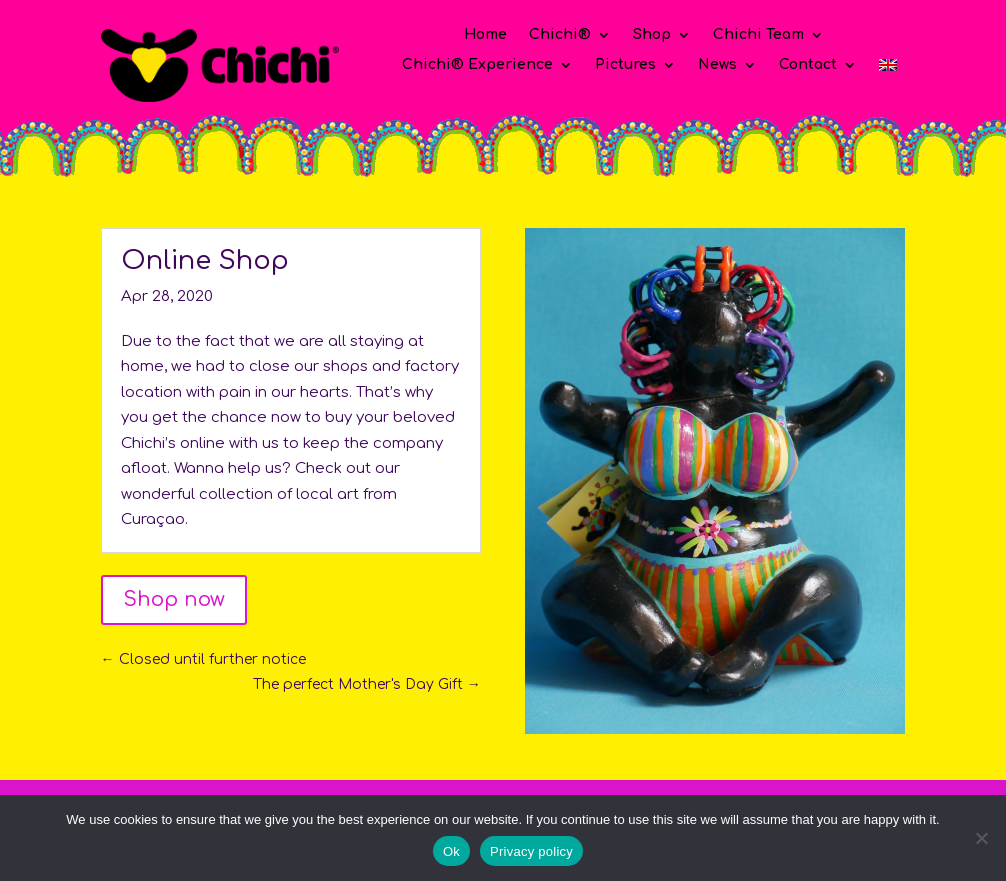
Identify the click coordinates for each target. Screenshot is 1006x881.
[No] (981, 838)
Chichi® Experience (477, 65)
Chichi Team (758, 35)
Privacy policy (531, 851)
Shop (652, 35)
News (717, 65)
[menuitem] (888, 69)
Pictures (625, 65)
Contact (808, 65)
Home (485, 35)
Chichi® (560, 35)
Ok (451, 851)
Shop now (174, 599)
